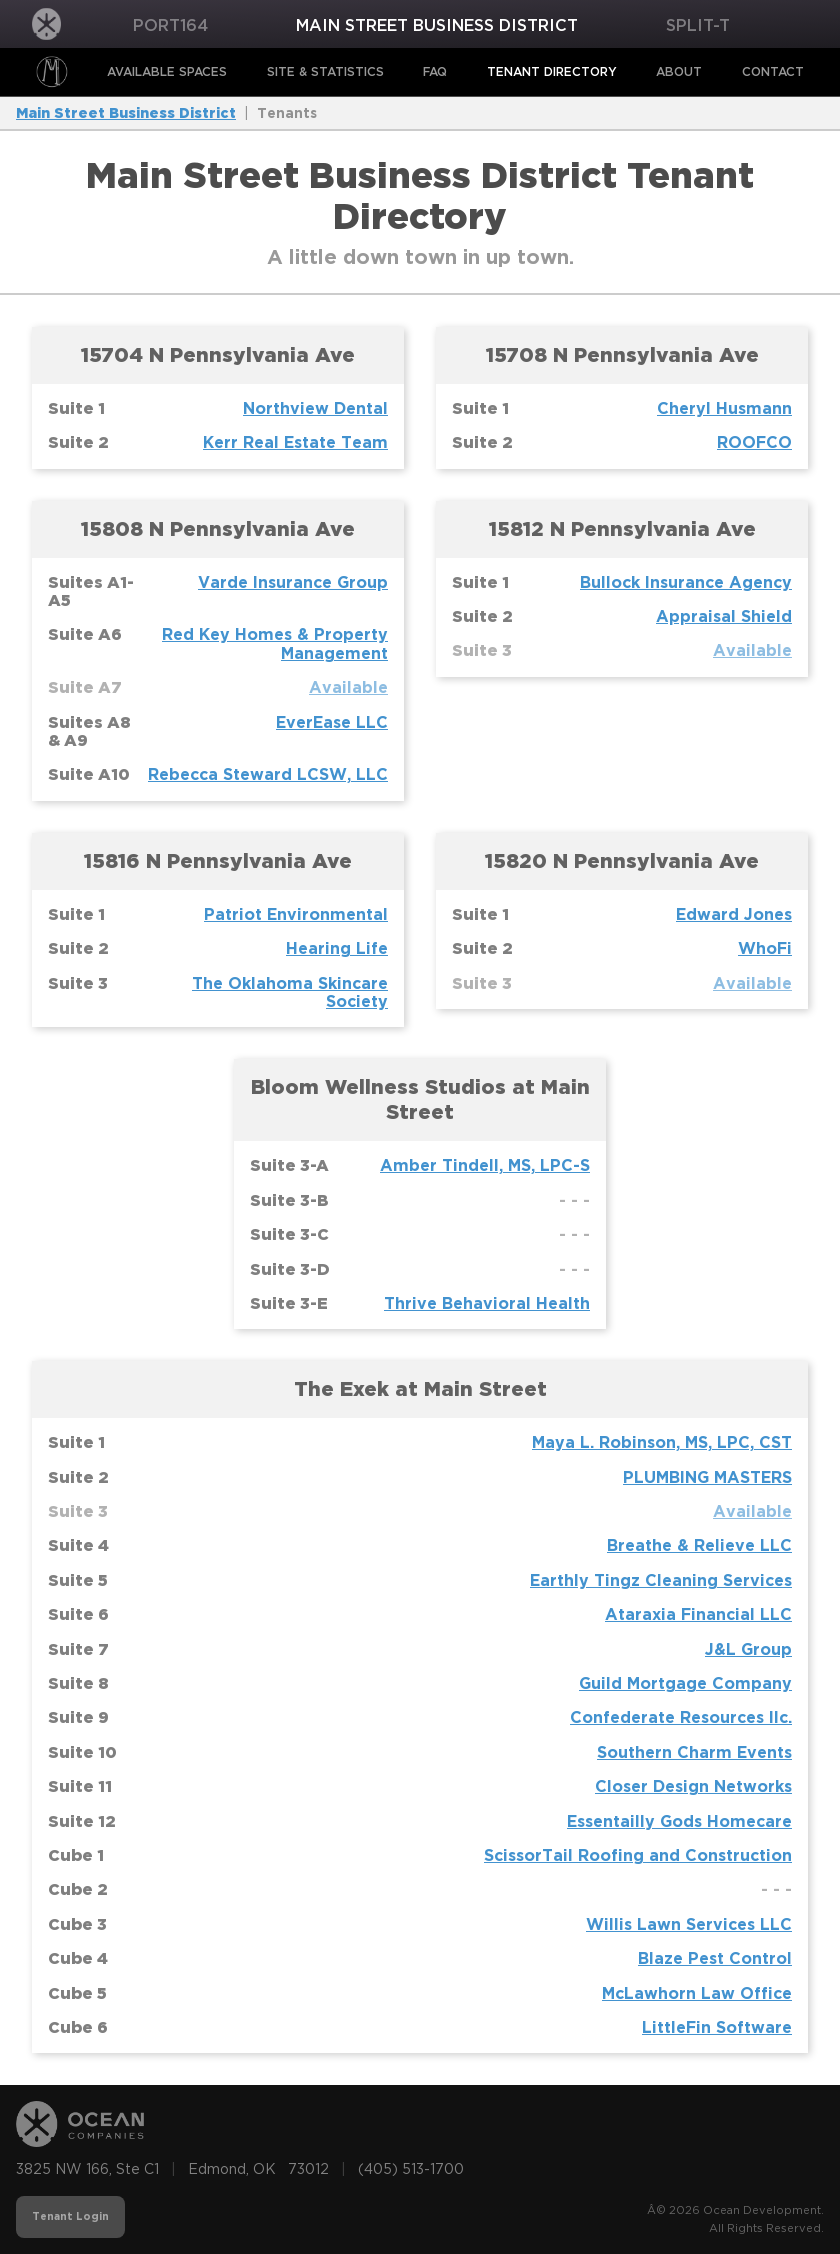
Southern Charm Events (694, 1752)
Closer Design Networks (693, 1786)
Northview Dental (315, 408)
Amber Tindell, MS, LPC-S (485, 1165)
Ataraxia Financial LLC (698, 1614)
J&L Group (748, 1649)
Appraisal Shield (724, 616)
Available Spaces (167, 71)
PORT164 (170, 25)
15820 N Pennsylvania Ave (622, 861)
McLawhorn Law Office (697, 1993)
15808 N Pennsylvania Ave (218, 529)
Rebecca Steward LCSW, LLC (268, 774)
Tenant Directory (552, 71)
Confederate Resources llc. (681, 1717)
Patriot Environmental (296, 914)
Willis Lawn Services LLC (689, 1924)
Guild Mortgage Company (685, 1683)
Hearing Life (337, 948)
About (679, 71)
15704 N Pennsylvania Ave (218, 355)
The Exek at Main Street (420, 1389)
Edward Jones (734, 914)
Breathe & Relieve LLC (699, 1545)
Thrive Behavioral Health (487, 1303)
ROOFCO (754, 442)
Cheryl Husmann (724, 408)
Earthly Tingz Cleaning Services (661, 1580)
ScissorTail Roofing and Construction (638, 1855)
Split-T (698, 25)
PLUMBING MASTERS (707, 1477)
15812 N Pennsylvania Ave (622, 529)
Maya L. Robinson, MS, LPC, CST (662, 1442)
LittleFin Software (717, 2027)
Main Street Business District (437, 25)
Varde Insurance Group (293, 582)
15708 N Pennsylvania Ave (622, 355)
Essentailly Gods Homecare (679, 1821)
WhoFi (765, 948)
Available (348, 687)
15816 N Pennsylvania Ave (218, 861)
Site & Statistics (325, 71)
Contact (773, 71)
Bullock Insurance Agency (686, 582)
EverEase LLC (332, 722)
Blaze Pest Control (715, 1958)
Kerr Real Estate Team (295, 442)
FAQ (435, 71)
